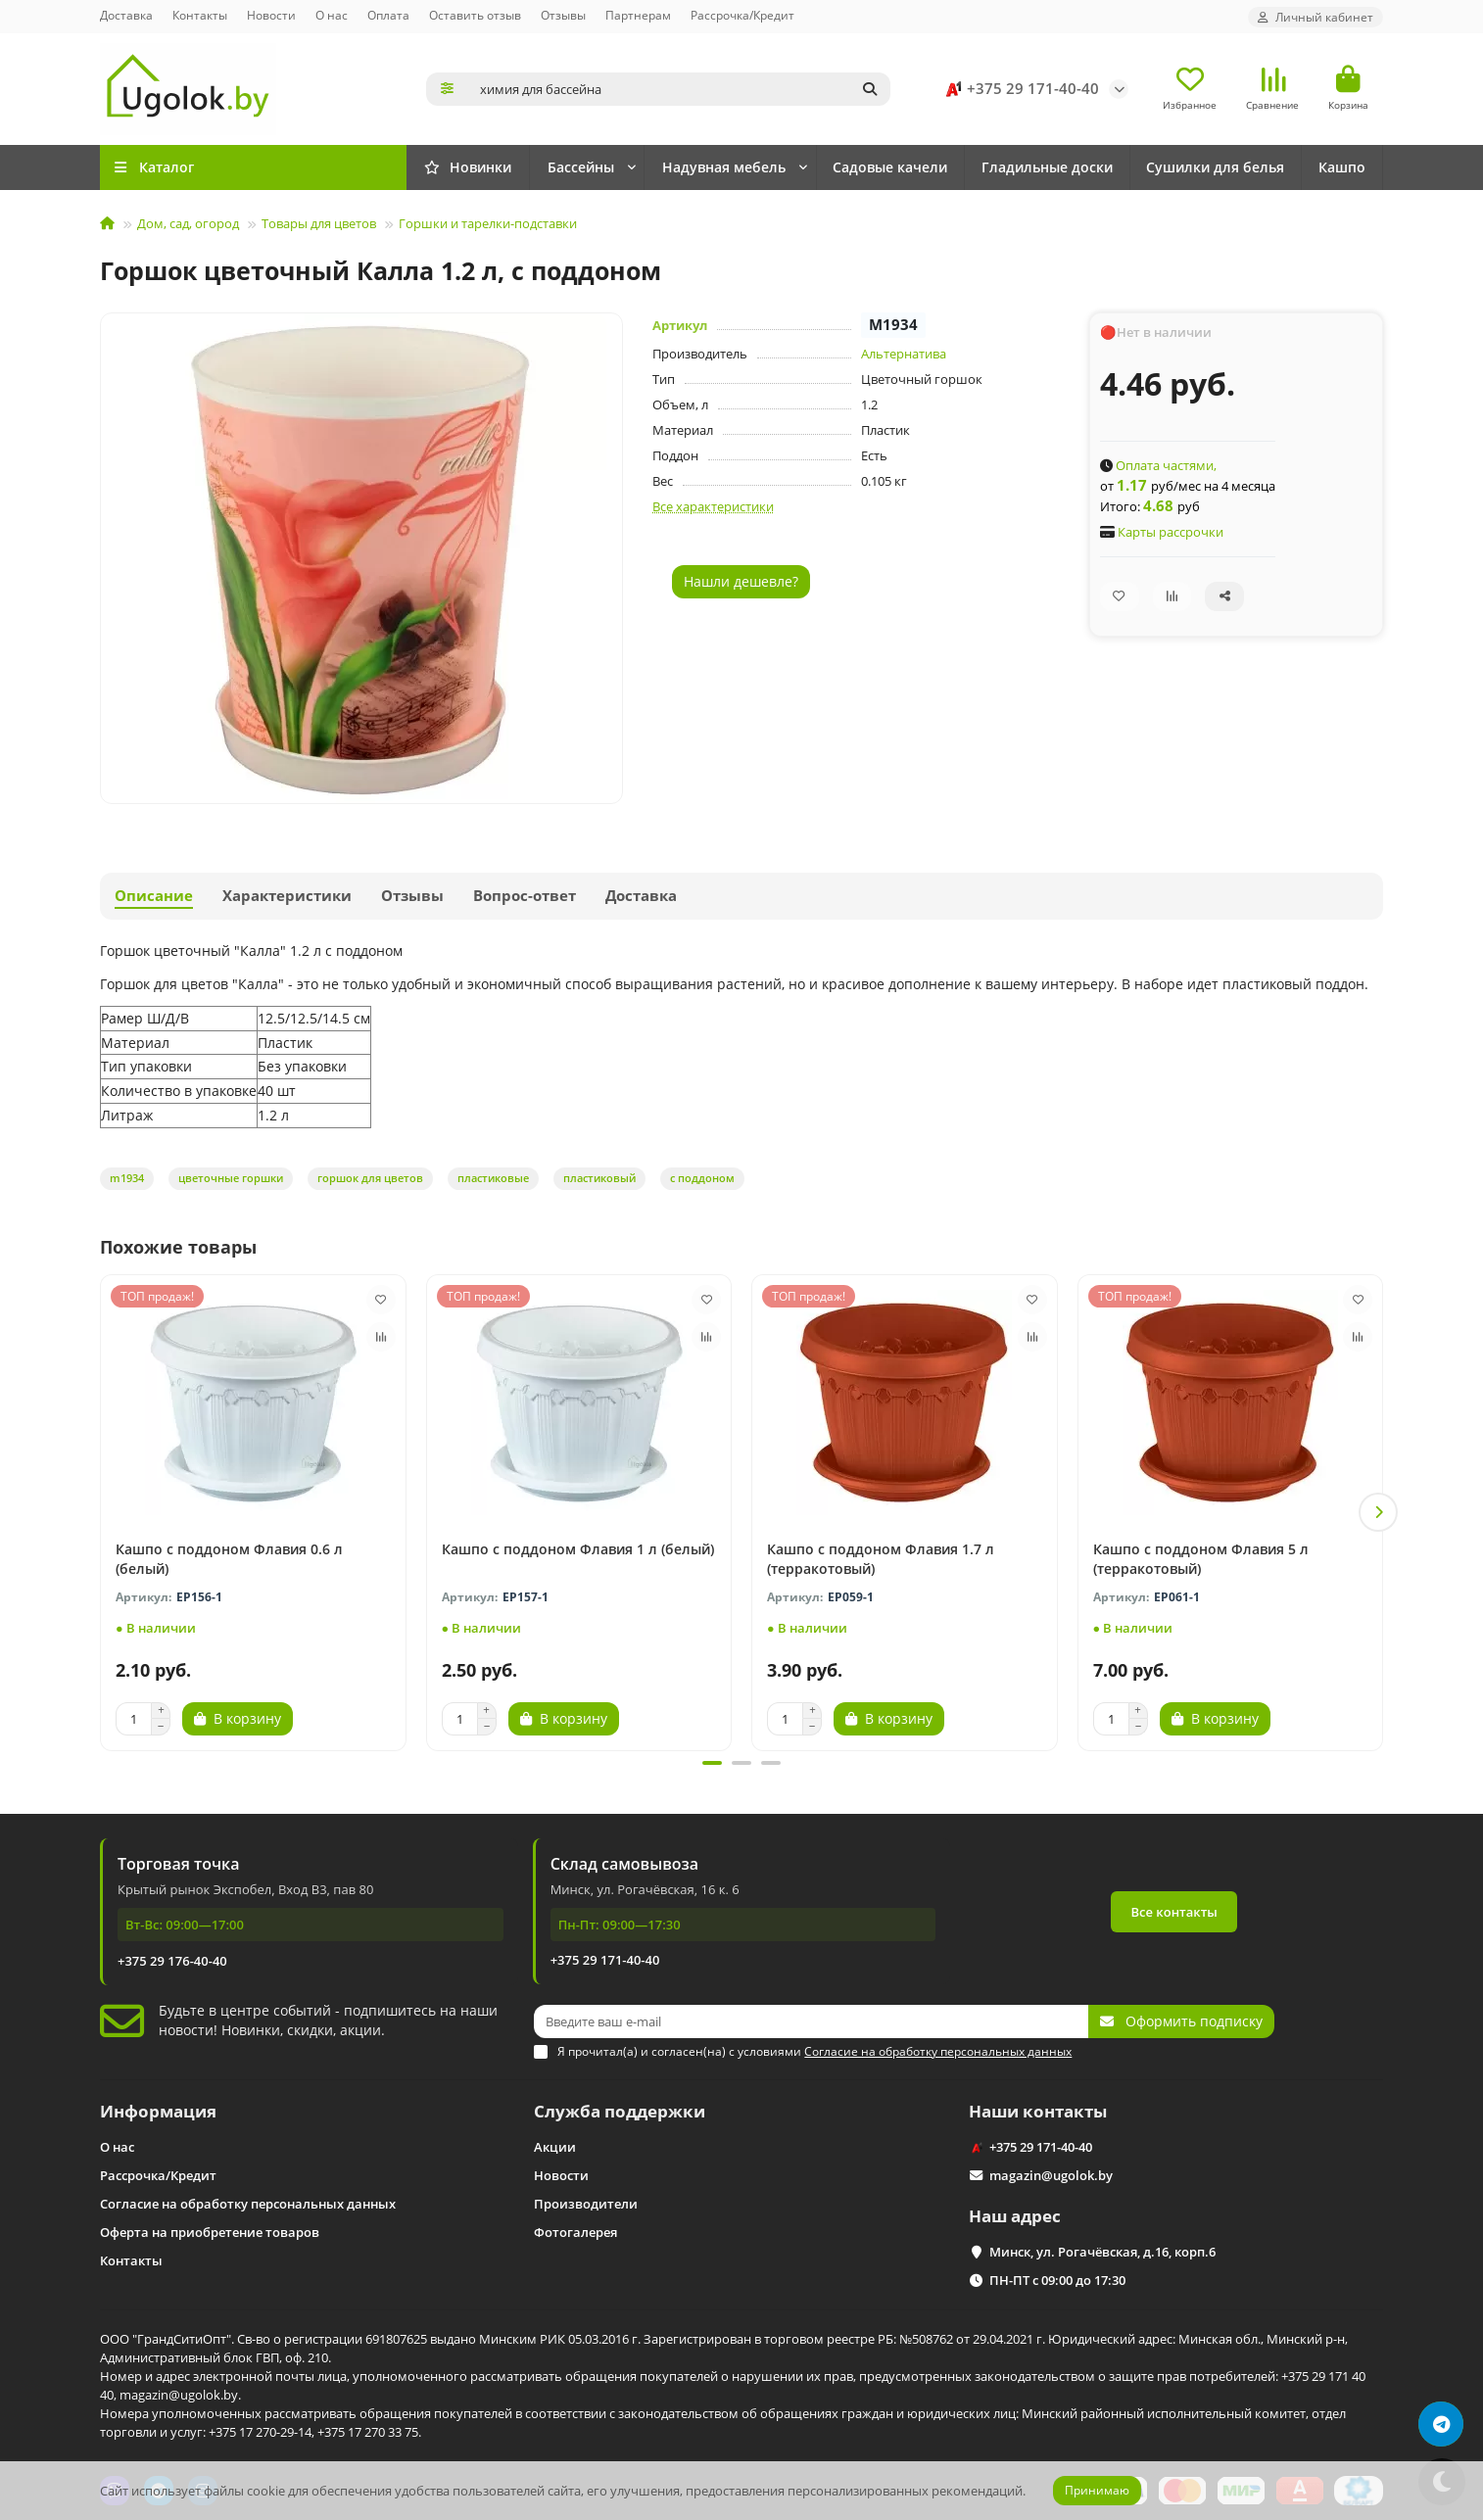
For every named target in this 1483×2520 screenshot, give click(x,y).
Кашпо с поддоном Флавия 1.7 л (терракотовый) (880, 1559)
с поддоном (702, 1177)
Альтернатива (903, 353)
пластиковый (599, 1177)
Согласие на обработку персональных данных (248, 2203)
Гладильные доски (1047, 167)
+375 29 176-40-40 (172, 1961)
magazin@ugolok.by (1051, 2175)
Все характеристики (713, 506)
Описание (154, 895)
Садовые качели (890, 167)
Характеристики (287, 895)
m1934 (127, 1177)
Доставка (126, 15)
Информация (158, 2111)
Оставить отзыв (475, 15)
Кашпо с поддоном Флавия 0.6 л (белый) (229, 1559)
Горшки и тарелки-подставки (488, 223)
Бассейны (581, 167)
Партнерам (638, 15)
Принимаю (1097, 2490)
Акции (555, 2147)
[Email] (811, 2021)
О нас (331, 15)
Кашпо (1341, 167)
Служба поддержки (619, 2111)
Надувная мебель (724, 167)
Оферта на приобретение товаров (209, 2232)
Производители (586, 2203)
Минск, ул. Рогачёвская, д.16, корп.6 (1102, 2251)
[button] (1378, 1512)
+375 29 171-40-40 (1019, 89)
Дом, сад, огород (188, 223)
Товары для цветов (319, 223)
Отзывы (563, 15)
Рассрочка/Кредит (742, 15)
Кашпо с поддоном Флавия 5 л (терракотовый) (1201, 1559)
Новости (271, 15)
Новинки (467, 167)
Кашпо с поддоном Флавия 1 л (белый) (578, 1549)
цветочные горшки (230, 1177)
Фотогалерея (575, 2232)
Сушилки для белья (1215, 167)
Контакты (199, 15)
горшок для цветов (370, 1177)
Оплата (388, 15)
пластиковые (493, 1177)
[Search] (679, 89)
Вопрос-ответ (524, 895)
